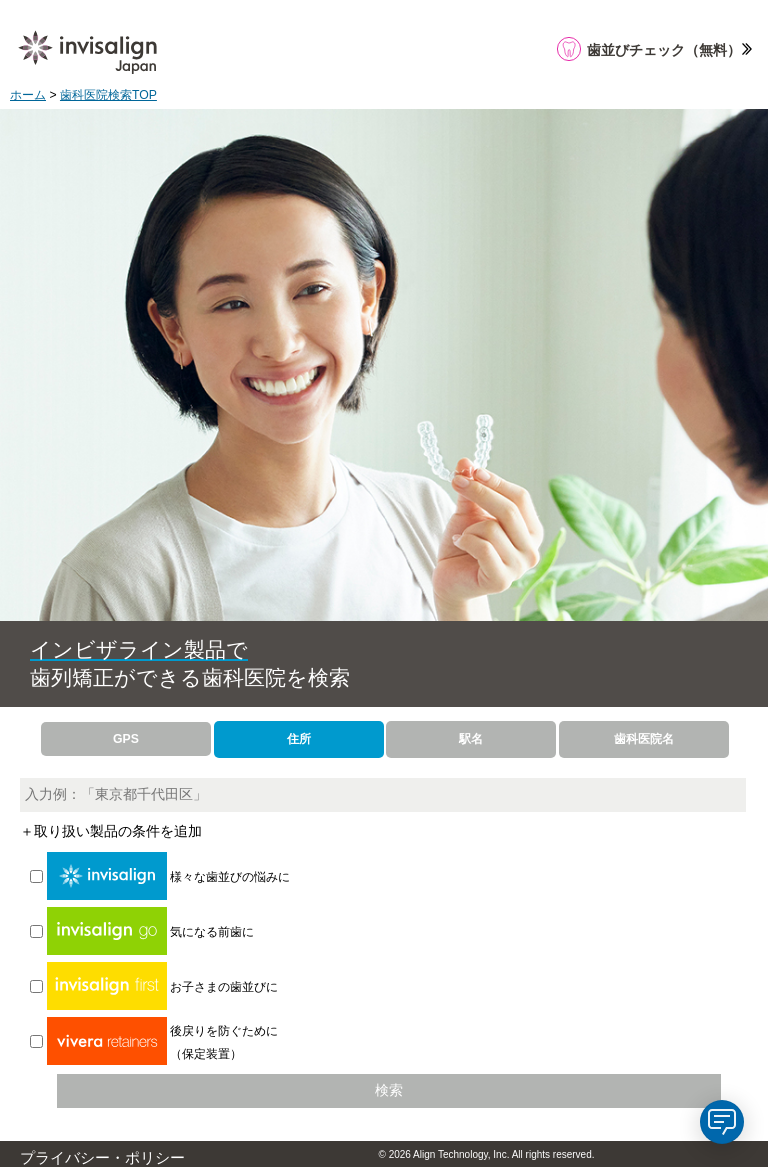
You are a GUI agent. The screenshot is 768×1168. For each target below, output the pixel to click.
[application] (722, 1122)
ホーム (28, 95)
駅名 (471, 739)
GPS (126, 739)
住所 (299, 739)
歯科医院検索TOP (108, 95)
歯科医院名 (644, 739)
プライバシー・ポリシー (102, 1158)
